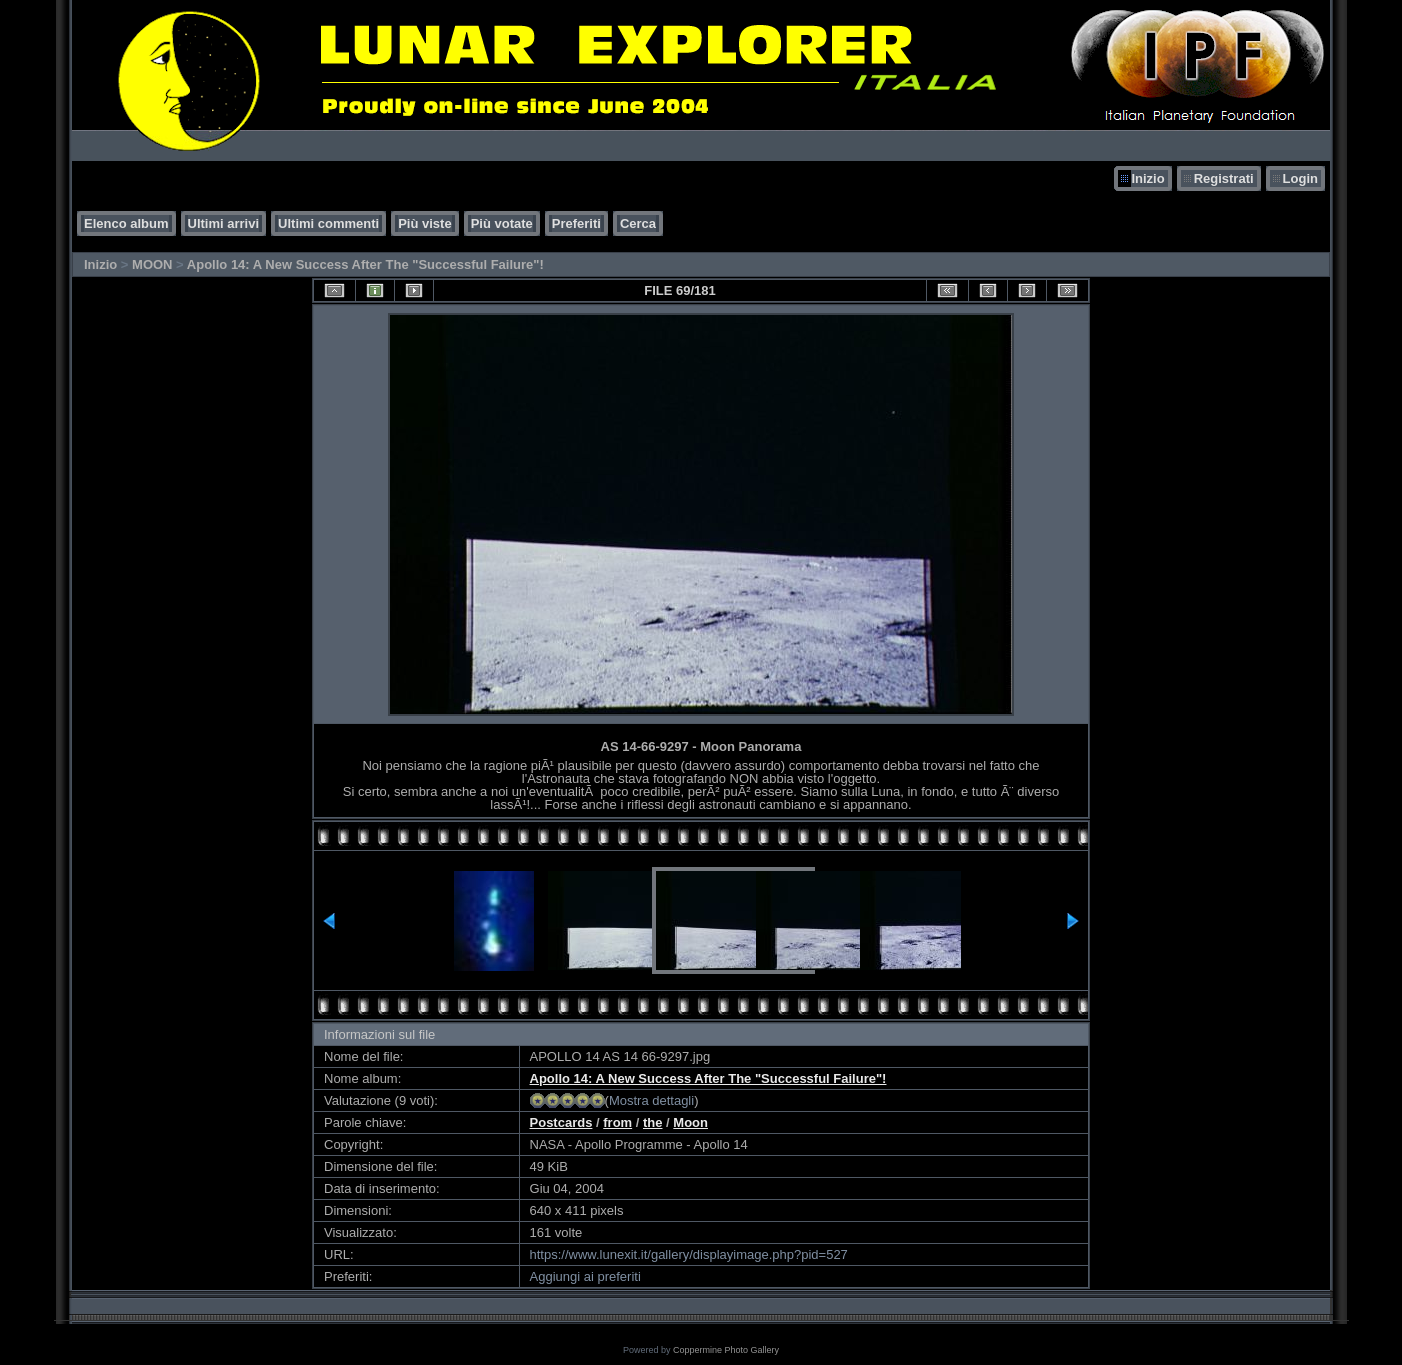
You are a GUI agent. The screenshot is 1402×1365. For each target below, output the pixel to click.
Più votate (502, 223)
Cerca (638, 223)
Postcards (561, 1122)
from (617, 1122)
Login (1300, 178)
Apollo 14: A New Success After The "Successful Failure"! (365, 264)
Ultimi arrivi (224, 223)
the (653, 1122)
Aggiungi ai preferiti (585, 1276)
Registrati (1224, 178)
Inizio (1147, 178)
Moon (690, 1122)
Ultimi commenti (328, 223)
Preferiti (576, 223)
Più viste (424, 223)
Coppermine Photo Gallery (726, 1350)
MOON (152, 264)
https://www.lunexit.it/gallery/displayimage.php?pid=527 (689, 1254)
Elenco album (126, 223)
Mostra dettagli (651, 1100)
